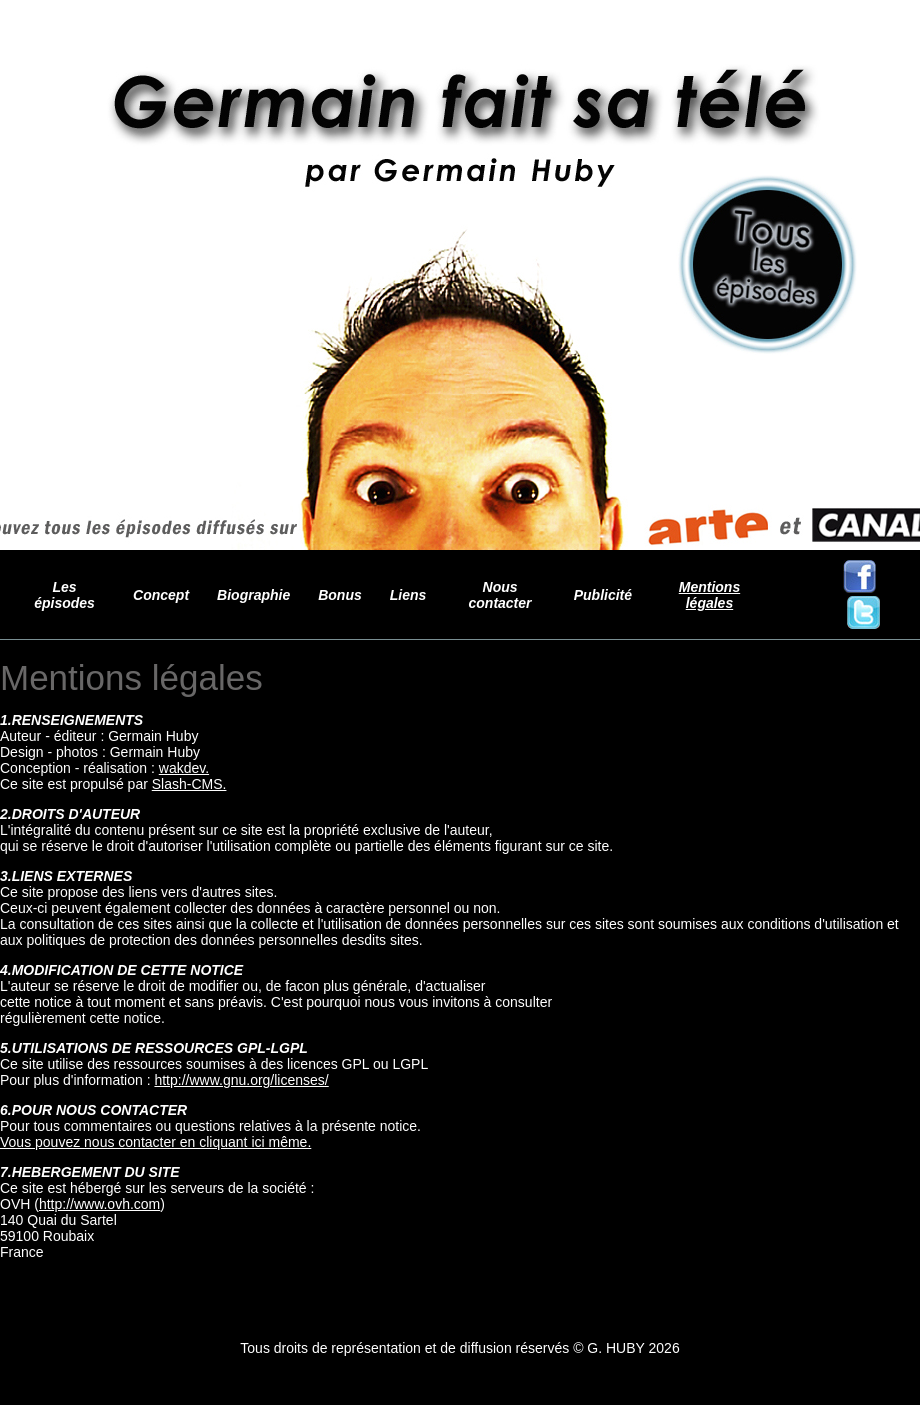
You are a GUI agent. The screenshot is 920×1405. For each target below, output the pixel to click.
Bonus (340, 595)
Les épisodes (64, 595)
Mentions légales (709, 595)
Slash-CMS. (189, 784)
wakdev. (184, 768)
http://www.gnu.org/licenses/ (241, 1080)
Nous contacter (500, 595)
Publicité (603, 595)
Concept (161, 595)
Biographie (253, 595)
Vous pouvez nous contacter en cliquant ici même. (155, 1142)
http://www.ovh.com (99, 1204)
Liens (408, 595)
